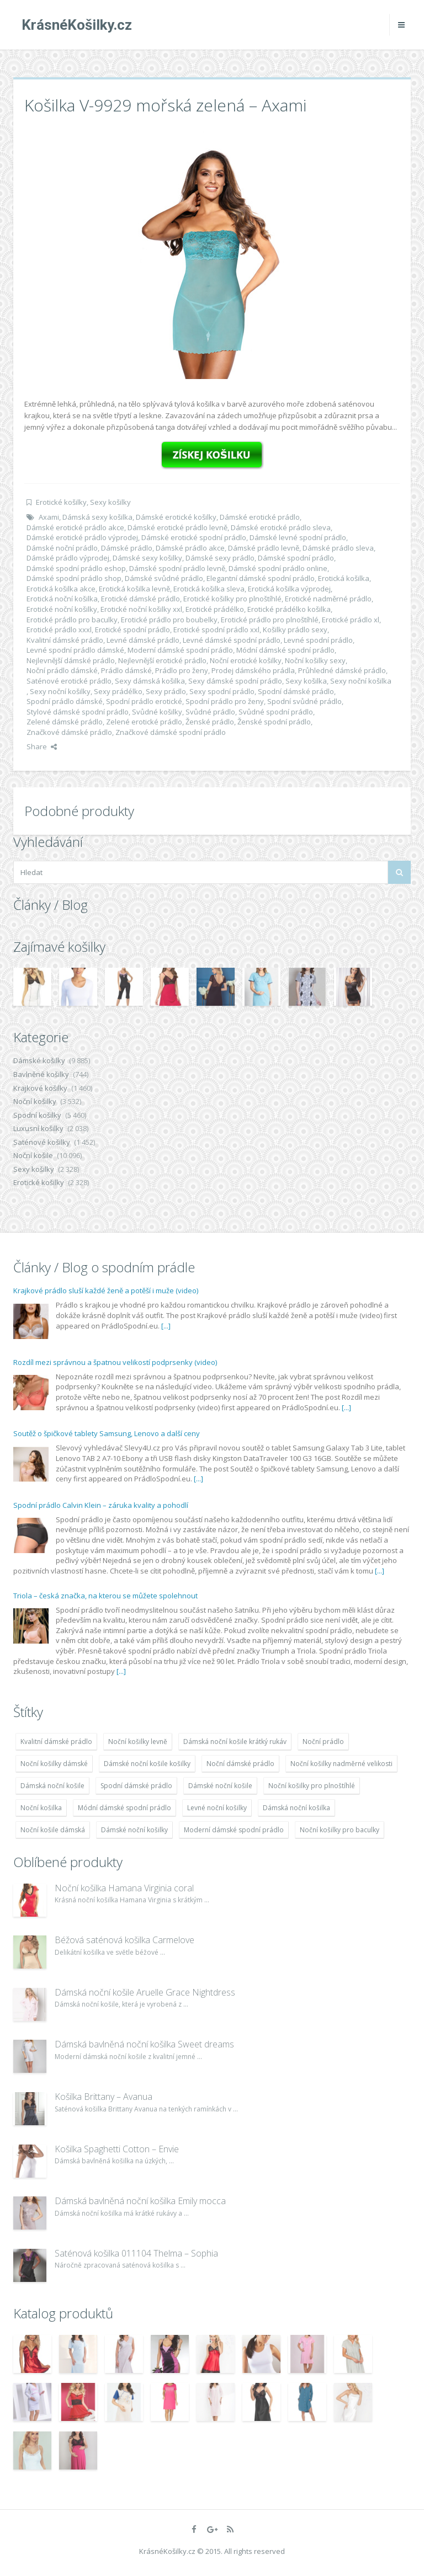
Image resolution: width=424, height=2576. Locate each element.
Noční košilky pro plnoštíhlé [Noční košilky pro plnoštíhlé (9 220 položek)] (311, 1785)
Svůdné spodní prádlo (276, 712)
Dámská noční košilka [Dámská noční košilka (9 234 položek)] (296, 1807)
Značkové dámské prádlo (69, 732)
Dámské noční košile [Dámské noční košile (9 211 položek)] (220, 1785)
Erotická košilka (343, 578)
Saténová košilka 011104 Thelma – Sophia (136, 2253)
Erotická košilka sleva (209, 589)
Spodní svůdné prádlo (304, 701)
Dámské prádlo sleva (338, 548)
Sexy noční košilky (60, 691)
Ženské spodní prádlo (274, 722)
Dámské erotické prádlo (260, 517)
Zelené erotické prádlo (144, 722)
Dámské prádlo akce (190, 548)
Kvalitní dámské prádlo (64, 640)
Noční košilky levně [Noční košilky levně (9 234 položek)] (137, 1741)
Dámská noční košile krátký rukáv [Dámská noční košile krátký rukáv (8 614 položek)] (235, 1741)
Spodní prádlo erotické (144, 701)
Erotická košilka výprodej (289, 589)
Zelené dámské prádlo (64, 722)
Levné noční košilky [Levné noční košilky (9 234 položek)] (217, 1807)
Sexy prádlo (166, 691)
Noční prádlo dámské (62, 670)
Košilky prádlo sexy (295, 629)
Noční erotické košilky (246, 660)
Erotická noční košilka (62, 599)
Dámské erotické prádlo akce (75, 527)
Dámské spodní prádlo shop (73, 578)
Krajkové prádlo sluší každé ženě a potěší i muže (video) (105, 1290)
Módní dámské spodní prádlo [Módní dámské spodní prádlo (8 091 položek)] (124, 1807)
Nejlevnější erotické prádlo (162, 660)
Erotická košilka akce (61, 589)
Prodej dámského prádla (253, 670)
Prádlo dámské (126, 670)
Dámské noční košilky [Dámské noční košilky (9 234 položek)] (134, 1829)
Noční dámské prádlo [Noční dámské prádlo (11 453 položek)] (240, 1763)
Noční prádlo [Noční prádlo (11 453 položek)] (323, 1741)
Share (41, 746)
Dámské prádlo (126, 548)
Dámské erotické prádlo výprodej (82, 537)
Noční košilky (34, 1101)
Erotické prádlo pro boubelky (169, 620)
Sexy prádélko (118, 691)
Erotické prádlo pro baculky (72, 620)
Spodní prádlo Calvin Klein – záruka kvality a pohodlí (100, 1505)
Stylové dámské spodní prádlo (77, 712)
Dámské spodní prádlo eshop (76, 568)
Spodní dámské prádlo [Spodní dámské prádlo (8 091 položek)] (136, 1785)
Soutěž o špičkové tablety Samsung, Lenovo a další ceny (106, 1433)
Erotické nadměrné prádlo (328, 599)
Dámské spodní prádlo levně (177, 568)
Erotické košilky (61, 502)
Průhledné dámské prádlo (342, 670)
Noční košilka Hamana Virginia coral (124, 1888)
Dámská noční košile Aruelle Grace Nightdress (145, 1992)
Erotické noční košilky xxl (141, 609)
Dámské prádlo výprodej (67, 558)
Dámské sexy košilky (147, 558)
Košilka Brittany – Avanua (103, 2096)
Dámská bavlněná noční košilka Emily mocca (140, 2201)
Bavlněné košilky (41, 1074)
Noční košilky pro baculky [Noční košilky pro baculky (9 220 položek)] (339, 1829)
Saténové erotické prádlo (69, 681)
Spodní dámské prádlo (296, 691)
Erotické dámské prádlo (140, 599)
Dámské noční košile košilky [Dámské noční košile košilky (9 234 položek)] (147, 1763)
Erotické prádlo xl (350, 620)
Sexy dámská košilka (150, 681)
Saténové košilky (41, 1142)
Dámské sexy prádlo (220, 558)
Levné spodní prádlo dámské (75, 650)
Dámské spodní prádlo (296, 558)
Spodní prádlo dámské (64, 701)
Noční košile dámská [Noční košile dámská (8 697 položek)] (52, 1829)
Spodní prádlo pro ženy (225, 701)
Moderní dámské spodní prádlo (180, 650)
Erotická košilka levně (134, 589)
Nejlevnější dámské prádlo (70, 660)
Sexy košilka (306, 681)
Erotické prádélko (215, 609)
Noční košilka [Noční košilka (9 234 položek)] (41, 1807)
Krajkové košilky (40, 1088)
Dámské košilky (39, 1060)
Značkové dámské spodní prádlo (170, 732)
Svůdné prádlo (210, 712)
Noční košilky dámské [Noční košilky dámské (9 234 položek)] (54, 1763)
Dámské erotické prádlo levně (177, 527)
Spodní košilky (37, 1115)
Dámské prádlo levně (263, 548)
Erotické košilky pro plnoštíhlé (232, 599)
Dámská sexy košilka (97, 517)
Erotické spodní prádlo (132, 629)
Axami (49, 517)
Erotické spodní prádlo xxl (216, 629)
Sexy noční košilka (360, 681)
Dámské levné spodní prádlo (298, 537)
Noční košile (33, 1155)
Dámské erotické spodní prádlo (193, 537)
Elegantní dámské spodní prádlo (260, 578)
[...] (166, 1326)
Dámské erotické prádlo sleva (281, 527)
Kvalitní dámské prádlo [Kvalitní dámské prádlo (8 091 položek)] (56, 1741)
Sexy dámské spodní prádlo (235, 681)
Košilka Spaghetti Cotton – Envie (117, 2149)
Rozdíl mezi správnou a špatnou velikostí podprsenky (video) (115, 1362)
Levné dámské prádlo (143, 640)
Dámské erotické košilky (176, 517)
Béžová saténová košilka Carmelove (124, 1940)
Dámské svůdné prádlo (164, 578)
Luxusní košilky (38, 1128)
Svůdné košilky (157, 712)
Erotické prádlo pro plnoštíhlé (270, 620)
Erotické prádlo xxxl (59, 629)
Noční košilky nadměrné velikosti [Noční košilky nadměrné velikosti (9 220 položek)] (341, 1763)
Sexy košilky (110, 502)
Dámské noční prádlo (62, 548)
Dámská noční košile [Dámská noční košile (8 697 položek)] (52, 1785)
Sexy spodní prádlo (222, 691)
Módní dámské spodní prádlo (285, 650)
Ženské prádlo (210, 722)
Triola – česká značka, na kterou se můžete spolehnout (105, 1596)
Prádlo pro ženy (181, 670)
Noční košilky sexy (315, 660)
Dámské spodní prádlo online (278, 568)
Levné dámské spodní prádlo (231, 640)
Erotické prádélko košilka (289, 609)
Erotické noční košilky (61, 609)
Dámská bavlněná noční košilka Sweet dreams (144, 2044)
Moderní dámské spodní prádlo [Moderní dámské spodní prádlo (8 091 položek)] (234, 1829)
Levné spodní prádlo (318, 640)
